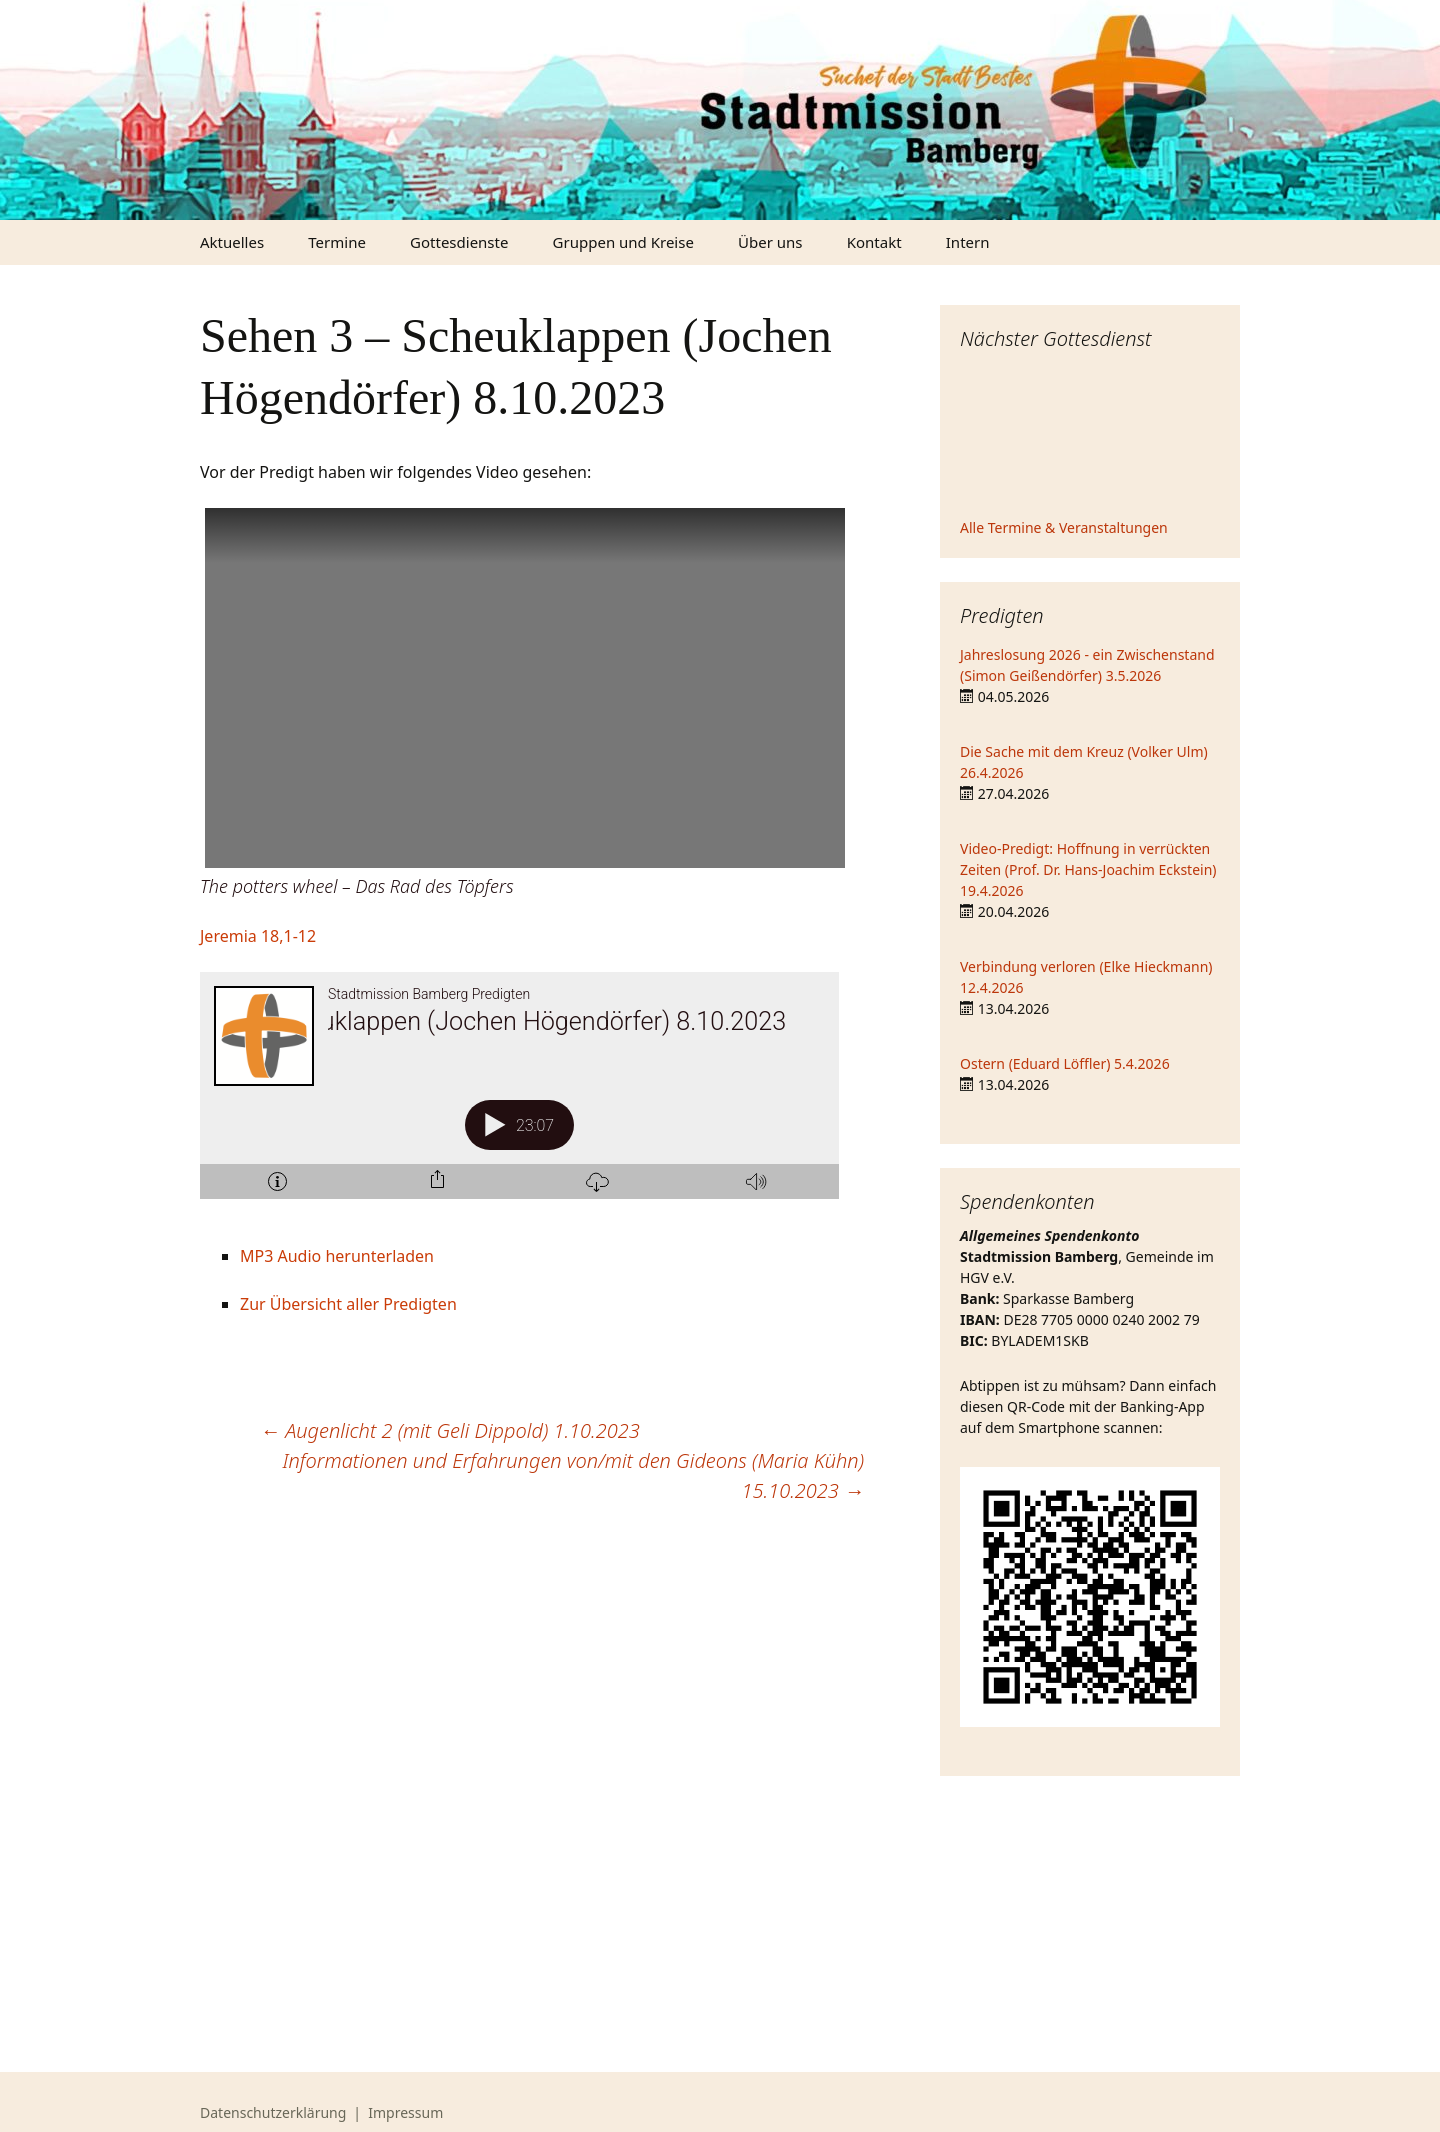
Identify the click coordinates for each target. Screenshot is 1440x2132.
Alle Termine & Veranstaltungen (1064, 527)
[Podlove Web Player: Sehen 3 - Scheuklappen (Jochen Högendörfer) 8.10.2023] (532, 1097)
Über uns (770, 242)
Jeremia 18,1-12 (258, 936)
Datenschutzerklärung (273, 2112)
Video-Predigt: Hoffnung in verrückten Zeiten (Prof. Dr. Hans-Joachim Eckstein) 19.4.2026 (1088, 869)
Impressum (405, 2112)
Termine (337, 242)
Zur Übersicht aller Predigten (348, 1304)
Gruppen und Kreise (623, 242)
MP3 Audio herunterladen (337, 1256)
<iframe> (1090, 437)
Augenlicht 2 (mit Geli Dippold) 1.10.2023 (450, 1430)
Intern (968, 242)
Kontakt (874, 242)
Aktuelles (232, 242)
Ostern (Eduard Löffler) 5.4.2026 (1065, 1063)
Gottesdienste (459, 242)
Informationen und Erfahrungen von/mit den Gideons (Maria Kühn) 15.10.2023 (573, 1475)
